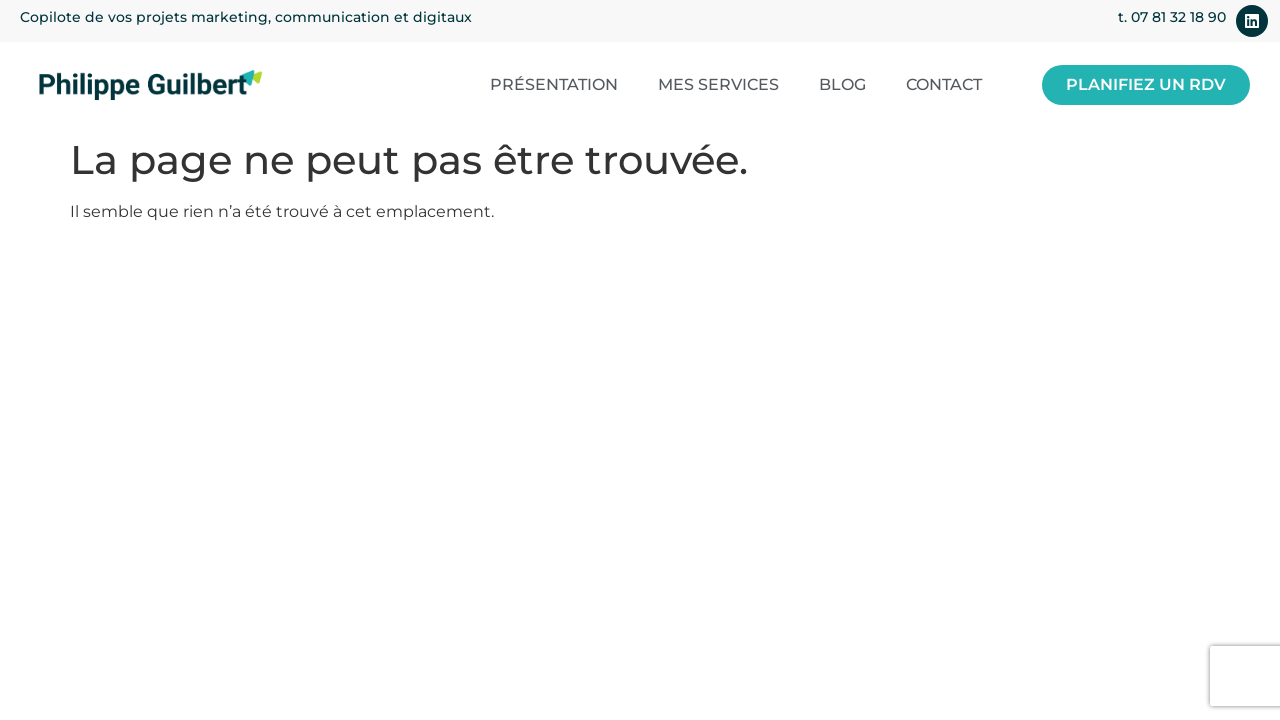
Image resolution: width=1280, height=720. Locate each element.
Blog (842, 84)
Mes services (718, 84)
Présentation (554, 84)
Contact (944, 84)
